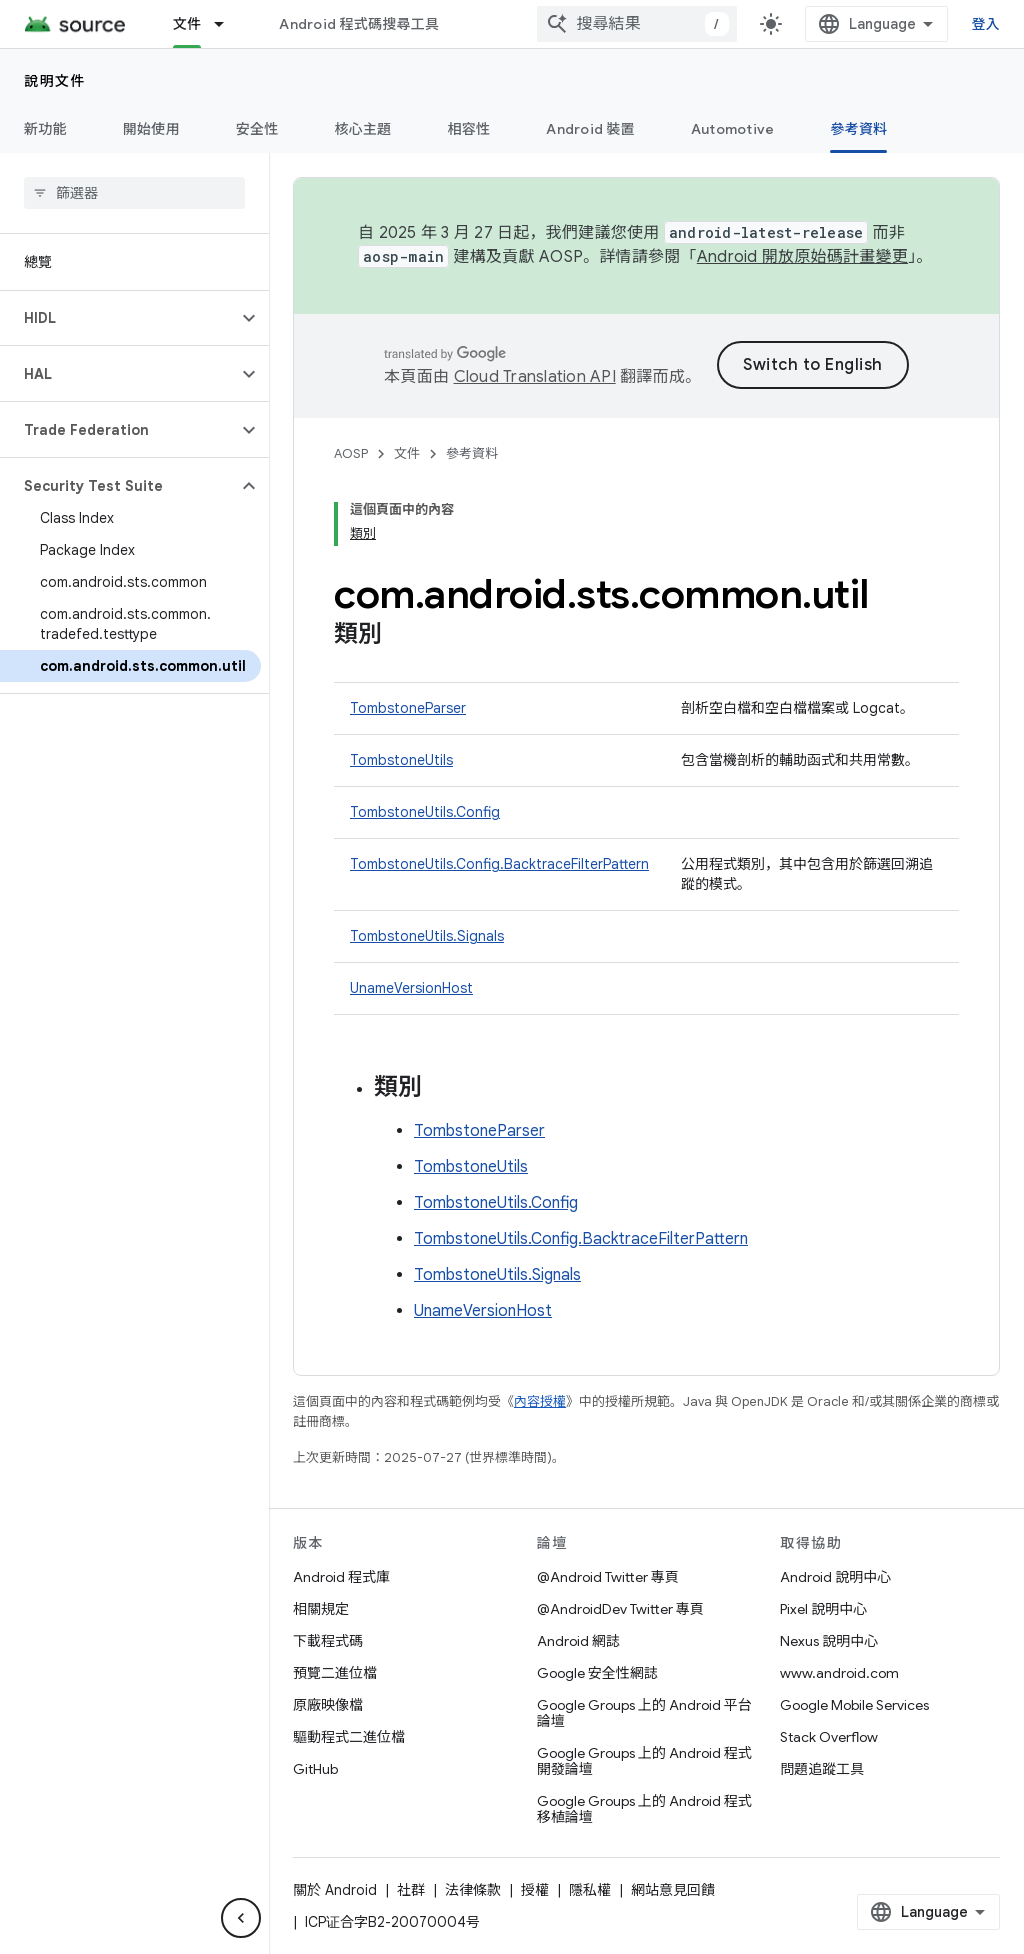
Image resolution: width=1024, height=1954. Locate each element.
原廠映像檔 (328, 1705)
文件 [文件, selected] (187, 24)
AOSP (351, 453)
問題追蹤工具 (822, 1769)
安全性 (257, 129)
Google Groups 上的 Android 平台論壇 (644, 1713)
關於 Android (335, 1890)
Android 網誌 (578, 1641)
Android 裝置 (590, 129)
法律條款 (473, 1890)
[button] (118, 318)
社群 (411, 1890)
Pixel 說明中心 (823, 1609)
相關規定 (321, 1609)
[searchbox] (134, 193)
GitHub (315, 1769)
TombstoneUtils (401, 760)
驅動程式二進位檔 (349, 1737)
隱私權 (590, 1890)
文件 (407, 453)
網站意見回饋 (673, 1890)
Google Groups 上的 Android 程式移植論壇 (644, 1809)
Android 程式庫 (341, 1577)
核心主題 (363, 129)
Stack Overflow (829, 1737)
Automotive (733, 129)
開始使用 (151, 129)
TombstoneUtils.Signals (427, 936)
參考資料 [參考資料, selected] (858, 129)
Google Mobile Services (854, 1705)
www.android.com (839, 1673)
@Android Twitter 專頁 (608, 1577)
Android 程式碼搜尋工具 (359, 24)
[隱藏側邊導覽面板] (241, 1918)
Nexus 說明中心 (829, 1641)
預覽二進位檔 (335, 1673)
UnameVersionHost (411, 988)
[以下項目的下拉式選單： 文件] (228, 24)
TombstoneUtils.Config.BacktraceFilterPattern (499, 864)
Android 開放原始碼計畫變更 (802, 257)
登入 (986, 24)
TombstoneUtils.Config (425, 812)
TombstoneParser (408, 708)
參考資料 (472, 453)
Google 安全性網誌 (597, 1673)
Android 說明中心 (835, 1577)
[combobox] (637, 24)
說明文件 (55, 81)
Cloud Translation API (535, 377)
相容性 (469, 129)
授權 (535, 1890)
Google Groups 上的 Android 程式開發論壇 (644, 1761)
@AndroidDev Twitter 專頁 (620, 1609)
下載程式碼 (328, 1641)
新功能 (45, 129)
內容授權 (540, 1401)
